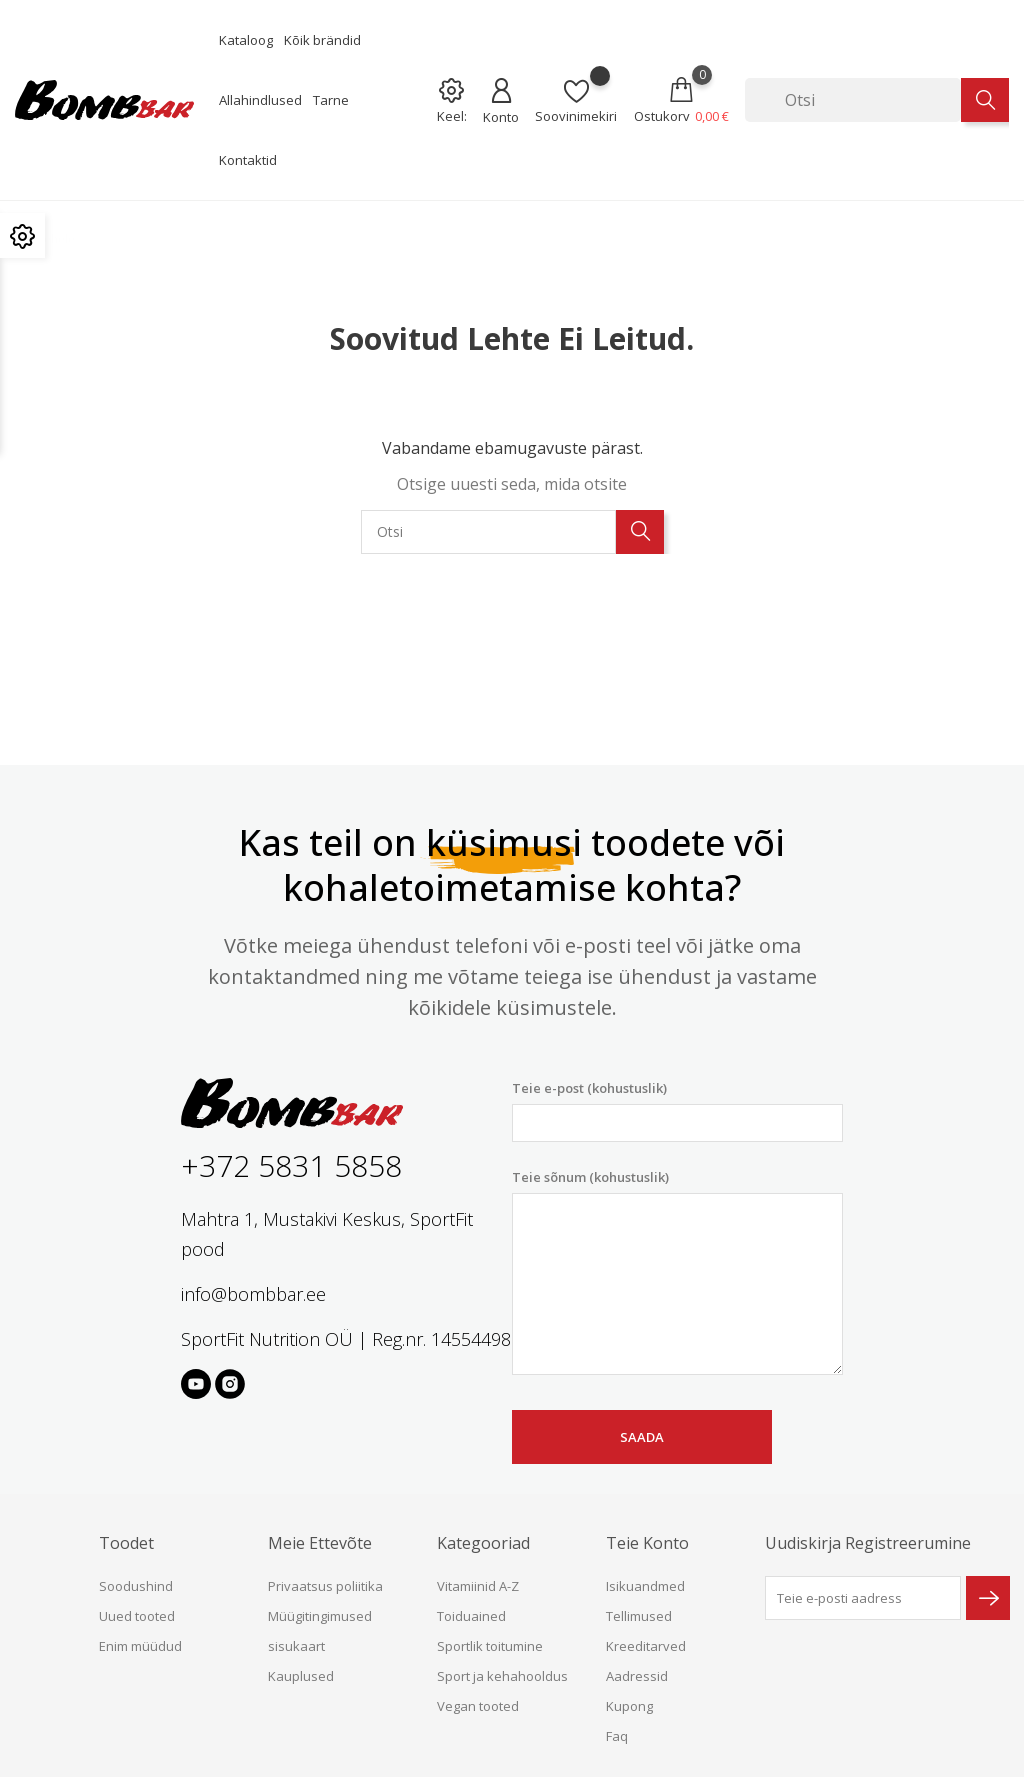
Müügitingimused (320, 1616)
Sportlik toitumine (490, 1646)
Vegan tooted (478, 1706)
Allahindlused (260, 100)
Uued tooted (137, 1616)
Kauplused (301, 1676)
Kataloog (246, 40)
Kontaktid (248, 160)
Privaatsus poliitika (325, 1586)
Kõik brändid (322, 40)
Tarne (331, 100)
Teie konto (647, 1543)
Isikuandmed (645, 1586)
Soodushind (136, 1586)
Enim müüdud (140, 1646)
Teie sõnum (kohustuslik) (677, 1272)
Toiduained (471, 1616)
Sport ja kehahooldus (502, 1676)
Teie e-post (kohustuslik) (677, 1110)
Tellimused (639, 1616)
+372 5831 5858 (291, 1165)
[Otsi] (853, 100)
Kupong (629, 1706)
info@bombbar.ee (253, 1294)
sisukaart (296, 1646)
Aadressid (637, 1676)
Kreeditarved (646, 1646)
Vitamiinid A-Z (478, 1586)
